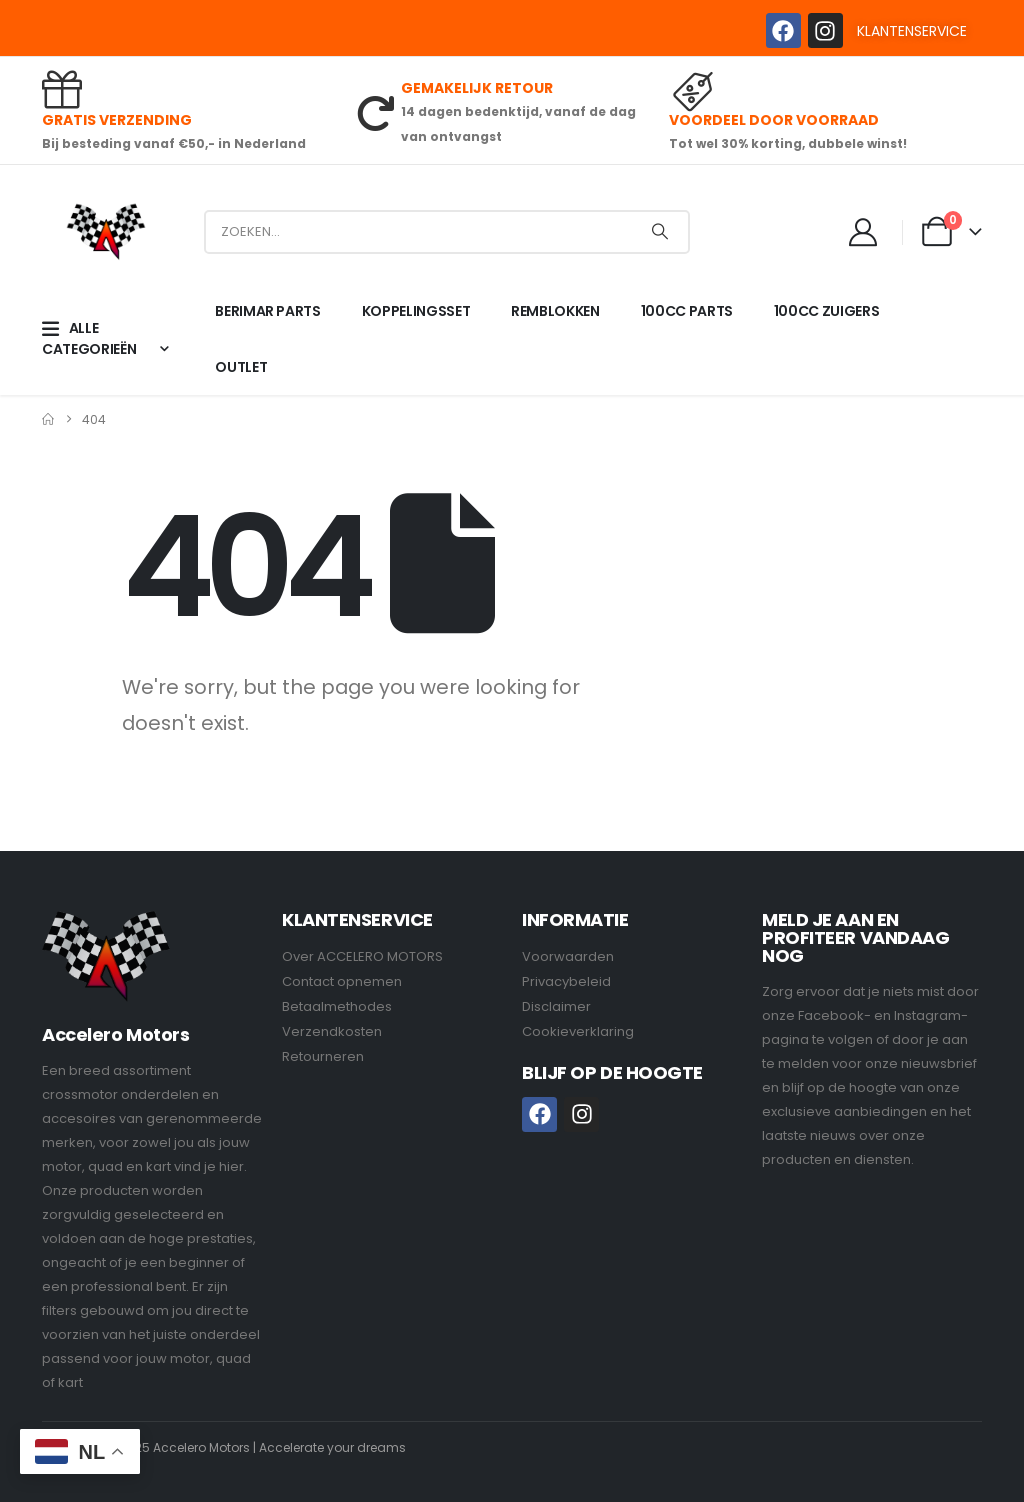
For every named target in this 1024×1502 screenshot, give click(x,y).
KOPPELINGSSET (416, 311)
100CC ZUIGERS (826, 311)
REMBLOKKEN (555, 311)
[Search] (660, 232)
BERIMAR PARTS (267, 311)
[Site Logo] (106, 231)
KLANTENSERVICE (912, 31)
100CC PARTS (687, 311)
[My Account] (864, 232)
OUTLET (241, 367)
